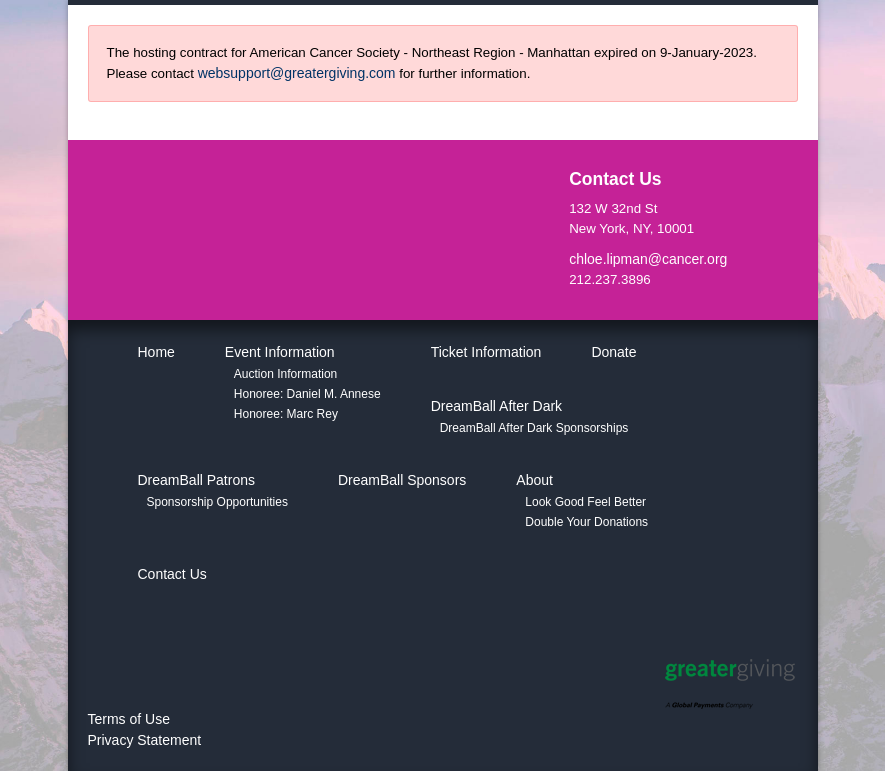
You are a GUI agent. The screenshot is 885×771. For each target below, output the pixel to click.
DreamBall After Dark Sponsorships (534, 428)
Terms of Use (129, 719)
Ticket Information (486, 352)
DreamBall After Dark (496, 406)
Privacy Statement (145, 740)
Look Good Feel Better (585, 502)
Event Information (280, 352)
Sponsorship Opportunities (217, 502)
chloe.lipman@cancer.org (648, 259)
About (534, 480)
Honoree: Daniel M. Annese (307, 394)
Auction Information (285, 374)
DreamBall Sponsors (402, 480)
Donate (613, 352)
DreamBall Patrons (197, 480)
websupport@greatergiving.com (297, 73)
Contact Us (172, 574)
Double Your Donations (586, 522)
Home (156, 352)
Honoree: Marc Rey (286, 414)
